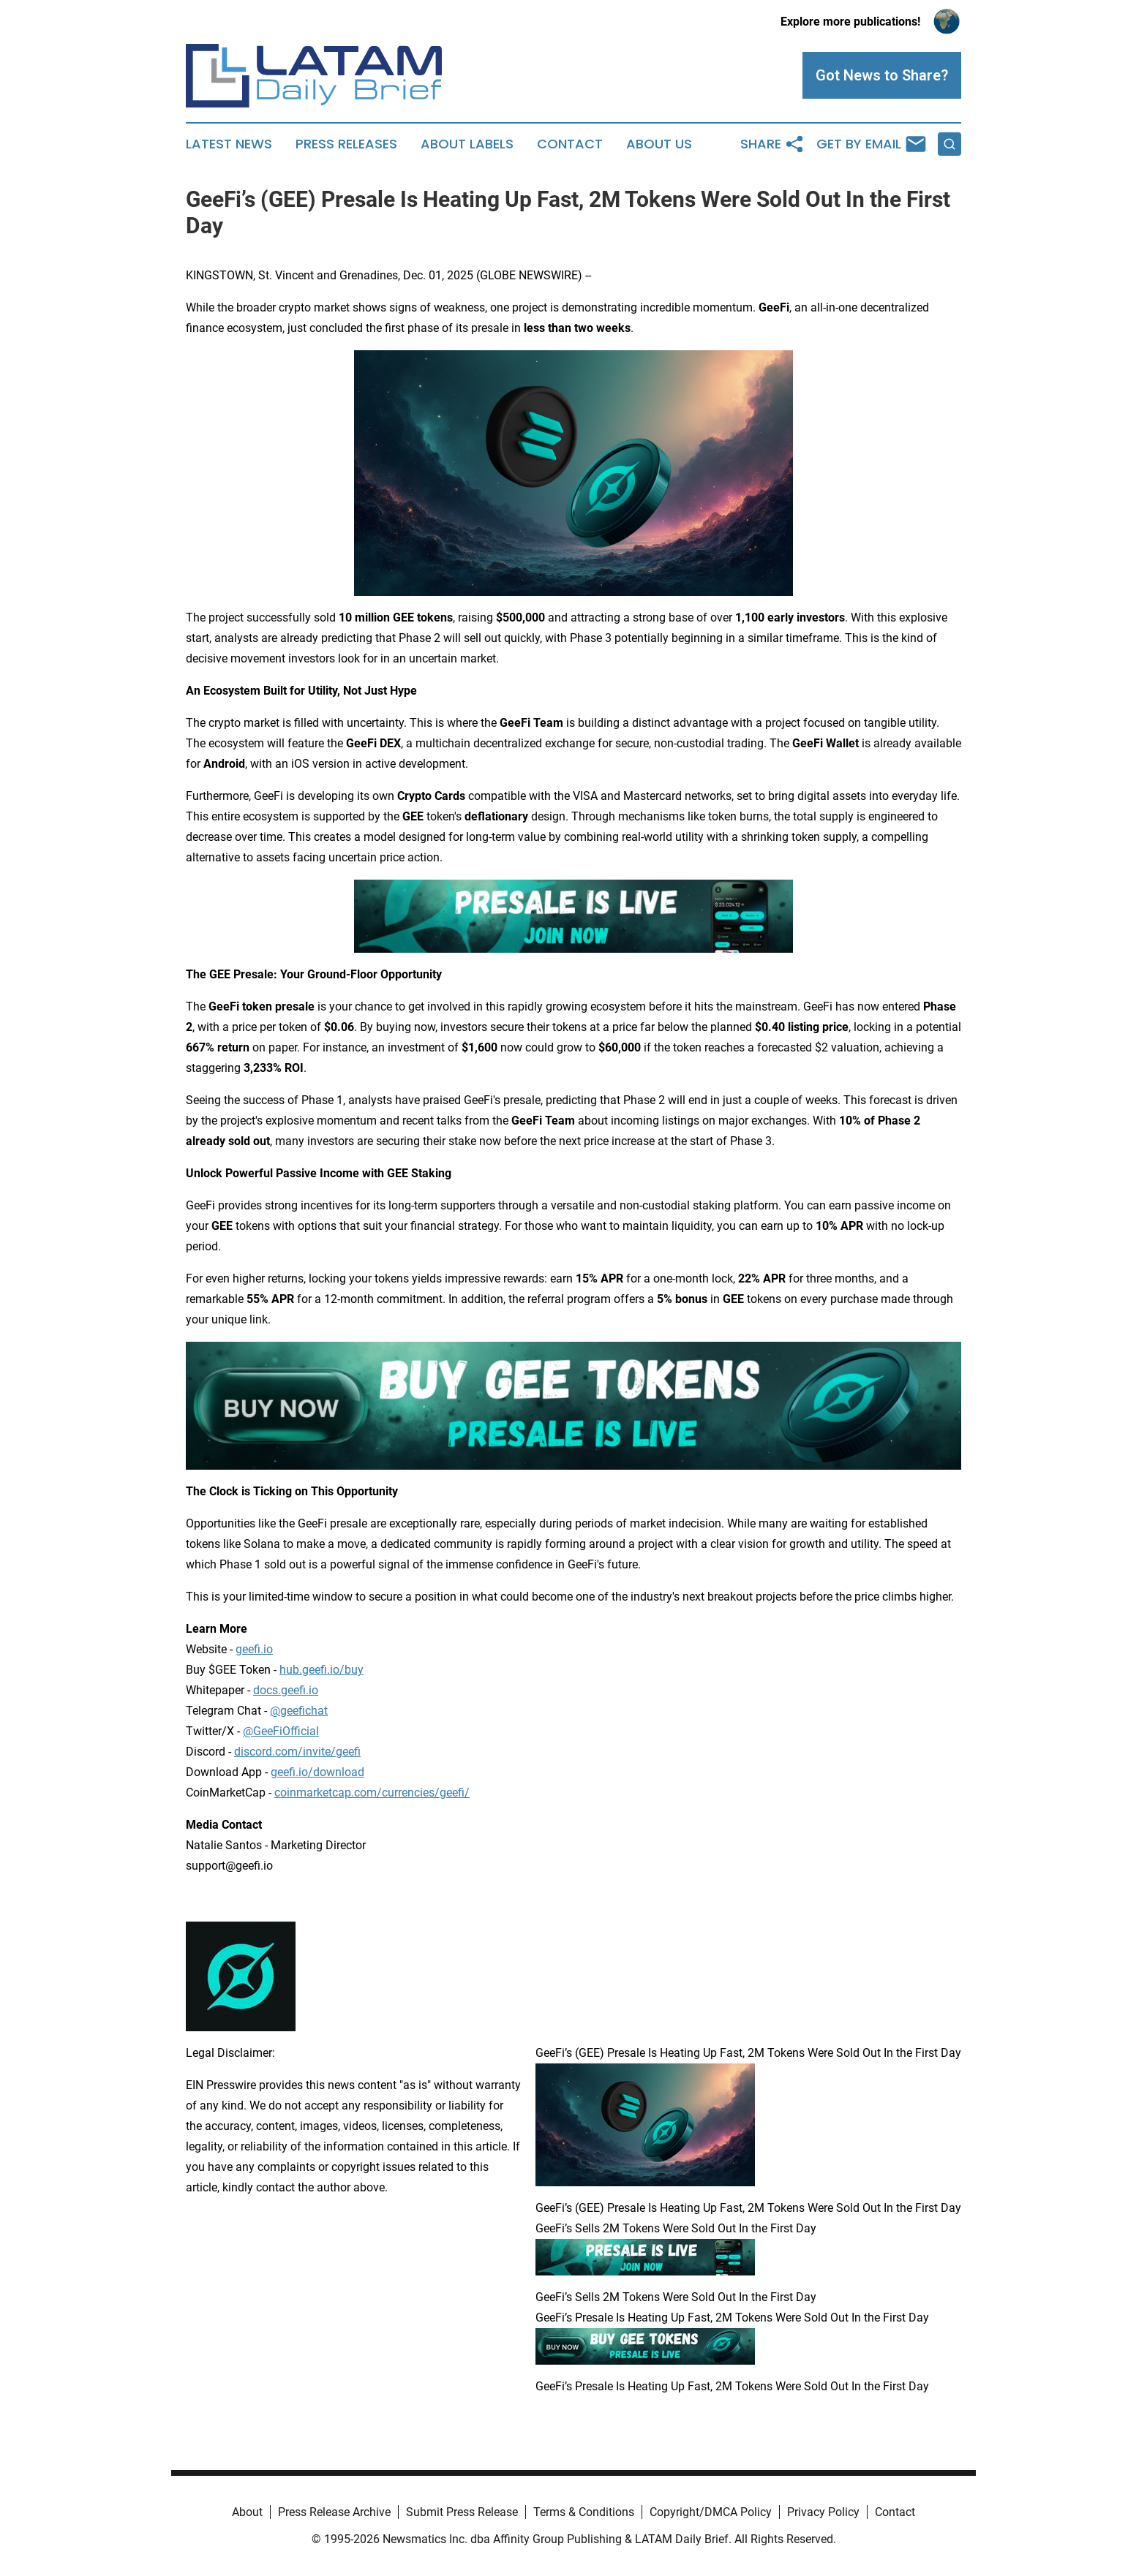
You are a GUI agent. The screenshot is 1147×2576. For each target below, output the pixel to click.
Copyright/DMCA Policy (711, 2512)
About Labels (467, 144)
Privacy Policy (823, 2512)
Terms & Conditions (583, 2512)
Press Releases (346, 144)
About (247, 2512)
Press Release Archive (334, 2512)
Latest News (229, 144)
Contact (570, 144)
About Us (659, 144)
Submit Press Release (462, 2512)
